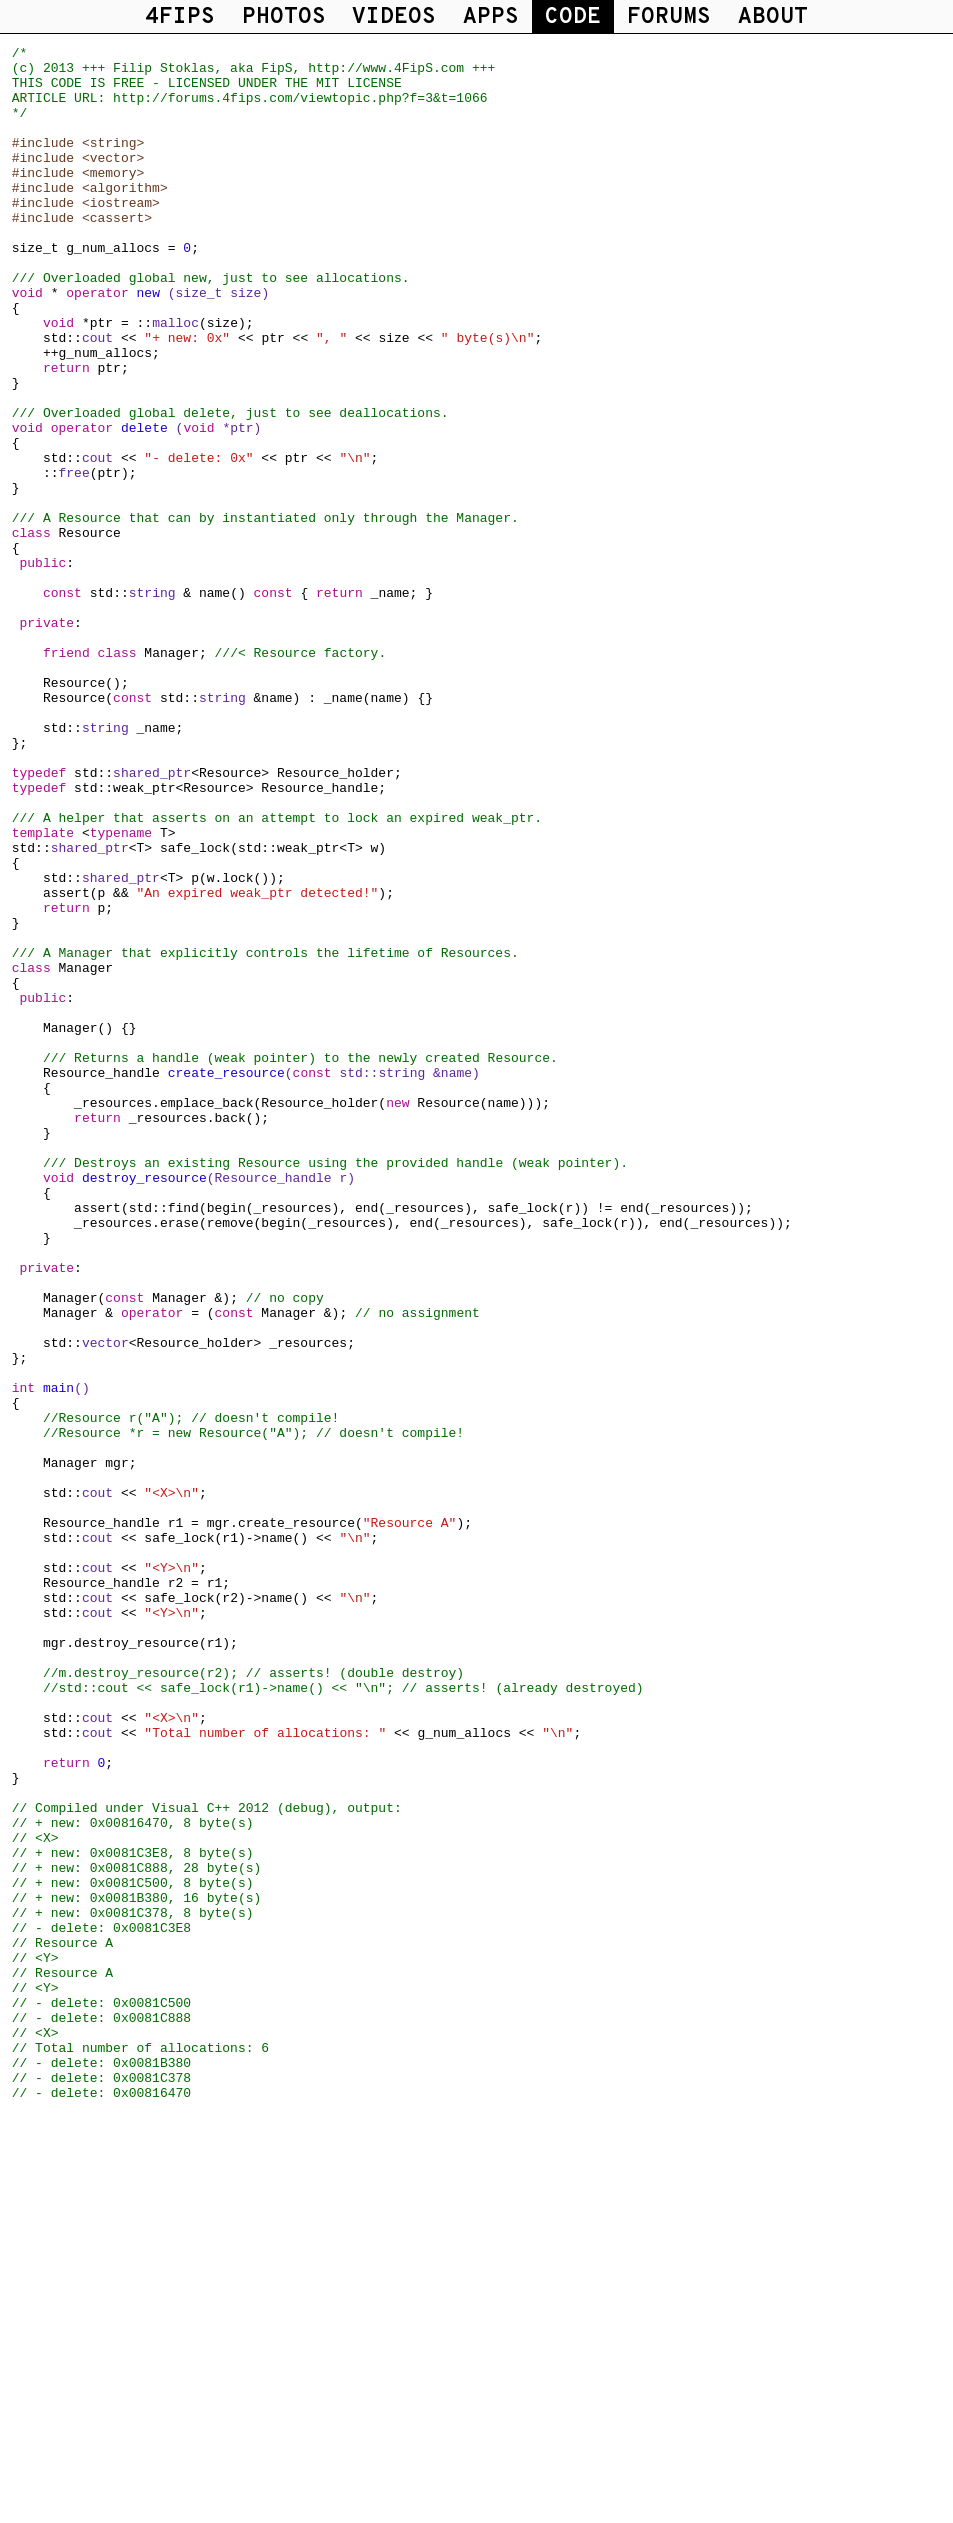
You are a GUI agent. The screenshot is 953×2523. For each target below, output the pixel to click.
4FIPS (180, 17)
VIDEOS (394, 17)
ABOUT (773, 17)
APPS (491, 17)
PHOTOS (284, 17)
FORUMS (669, 17)
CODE (573, 17)
